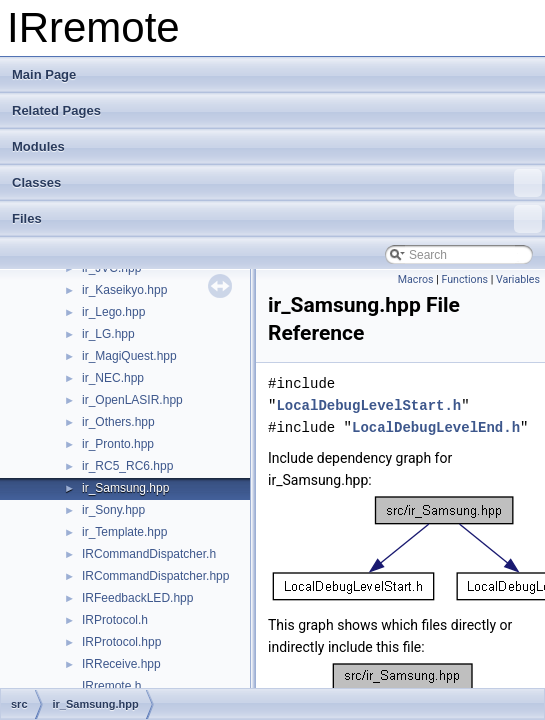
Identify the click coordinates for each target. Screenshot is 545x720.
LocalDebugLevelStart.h (368, 405)
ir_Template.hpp (124, 532)
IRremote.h (111, 686)
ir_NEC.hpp (113, 378)
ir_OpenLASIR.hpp (132, 400)
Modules (38, 146)
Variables (518, 279)
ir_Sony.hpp (113, 510)
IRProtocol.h (115, 620)
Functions (464, 279)
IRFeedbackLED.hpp (137, 598)
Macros (416, 279)
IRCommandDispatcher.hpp (155, 576)
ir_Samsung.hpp (125, 488)
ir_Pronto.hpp (118, 444)
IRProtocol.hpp (121, 642)
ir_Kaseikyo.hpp (124, 290)
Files (277, 219)
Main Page (44, 74)
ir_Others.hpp (118, 422)
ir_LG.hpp (108, 334)
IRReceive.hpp (121, 664)
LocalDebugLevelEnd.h (436, 427)
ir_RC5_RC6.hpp (127, 466)
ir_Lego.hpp (113, 312)
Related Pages (56, 110)
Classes (277, 183)
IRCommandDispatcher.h (149, 554)
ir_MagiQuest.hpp (129, 356)
